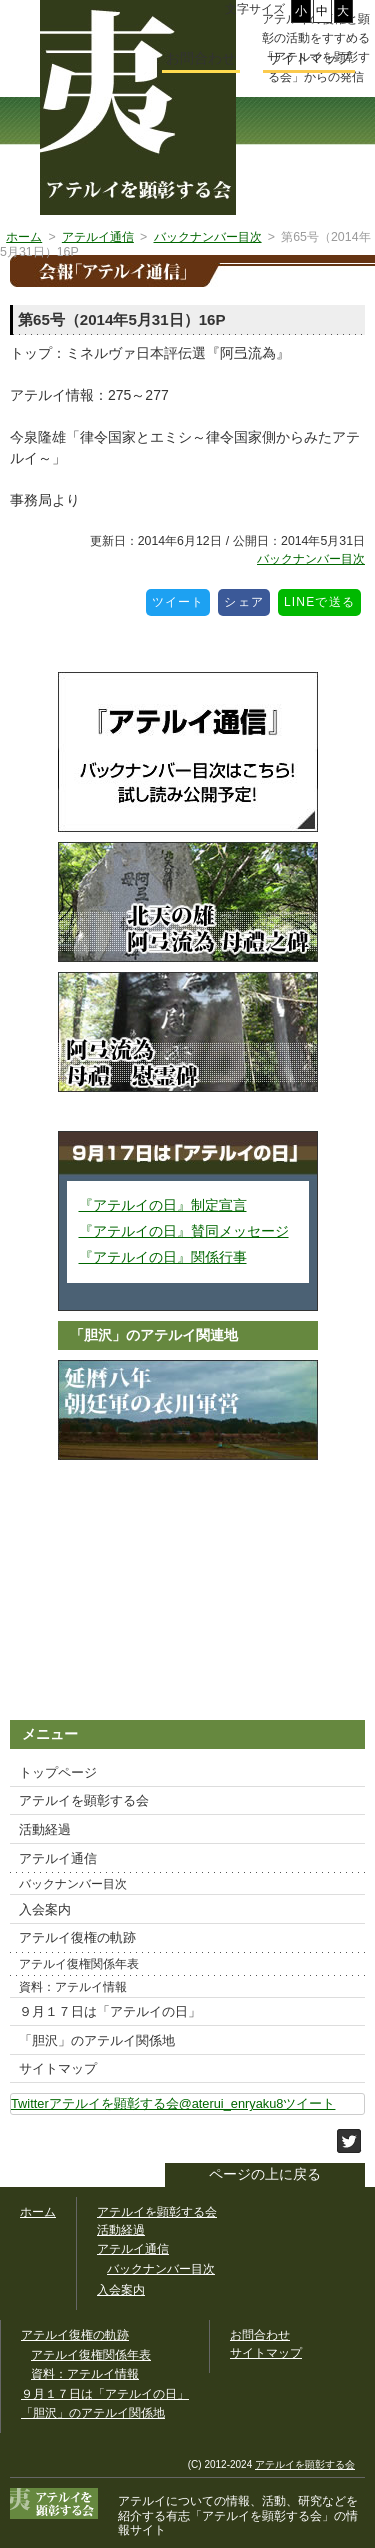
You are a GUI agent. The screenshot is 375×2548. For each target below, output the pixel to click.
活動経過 (45, 1829)
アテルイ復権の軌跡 (77, 1937)
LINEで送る (322, 599)
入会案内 (45, 1909)
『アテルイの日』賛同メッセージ (184, 1231)
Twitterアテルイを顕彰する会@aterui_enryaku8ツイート (173, 2103)
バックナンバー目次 (311, 559)
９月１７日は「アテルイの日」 (110, 2011)
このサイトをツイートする (349, 2141)
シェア (247, 599)
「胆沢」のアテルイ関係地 (97, 2040)
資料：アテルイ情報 (73, 1987)
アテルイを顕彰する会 (84, 1800)
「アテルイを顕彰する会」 (250, 2516)
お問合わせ (201, 58)
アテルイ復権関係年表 (79, 1964)
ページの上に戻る (265, 2174)
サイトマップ (58, 2068)
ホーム (38, 2212)
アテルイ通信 (58, 1858)
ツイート (181, 599)
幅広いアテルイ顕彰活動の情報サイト (138, 107)
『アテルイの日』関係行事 (163, 1257)
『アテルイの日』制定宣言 (163, 1205)
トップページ (58, 1772)
